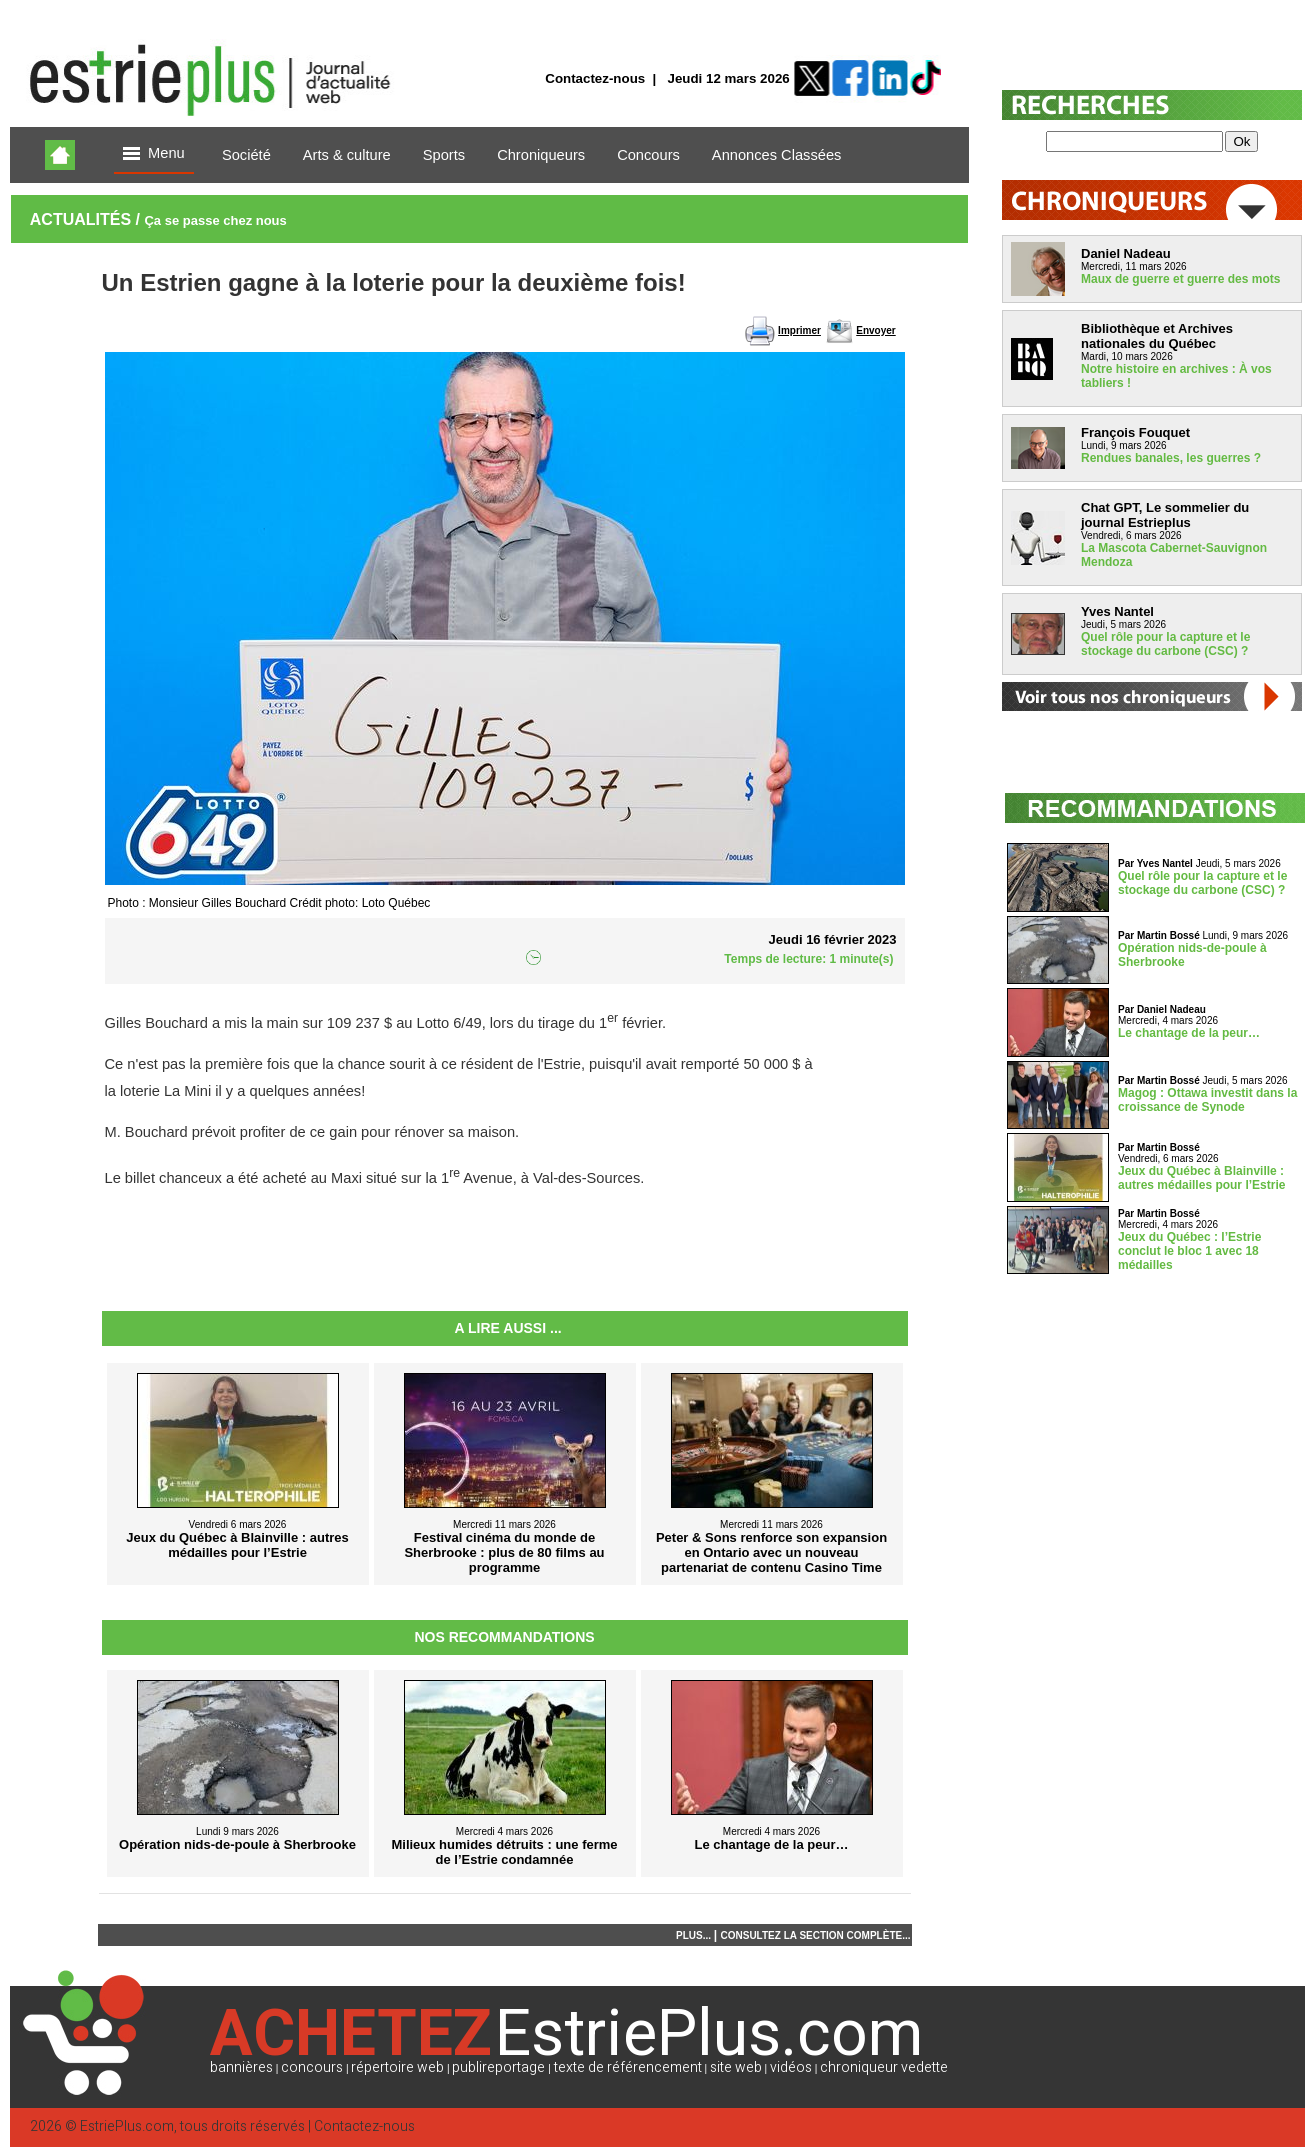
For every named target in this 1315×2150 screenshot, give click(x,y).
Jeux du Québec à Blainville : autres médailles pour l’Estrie (1201, 1178)
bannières (241, 2067)
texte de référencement (628, 2067)
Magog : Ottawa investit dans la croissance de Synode (1207, 1100)
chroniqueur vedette (884, 2067)
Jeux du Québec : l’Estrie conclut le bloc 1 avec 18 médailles (1189, 1251)
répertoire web (397, 2067)
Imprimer (799, 330)
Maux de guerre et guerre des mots (1180, 279)
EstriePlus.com (127, 2126)
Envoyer (875, 330)
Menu (154, 154)
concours (312, 2067)
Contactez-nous (595, 78)
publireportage (498, 2067)
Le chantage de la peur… (1189, 1033)
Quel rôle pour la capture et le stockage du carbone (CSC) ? (1165, 644)
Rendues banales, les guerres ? (1171, 458)
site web (736, 2067)
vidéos (791, 2067)
